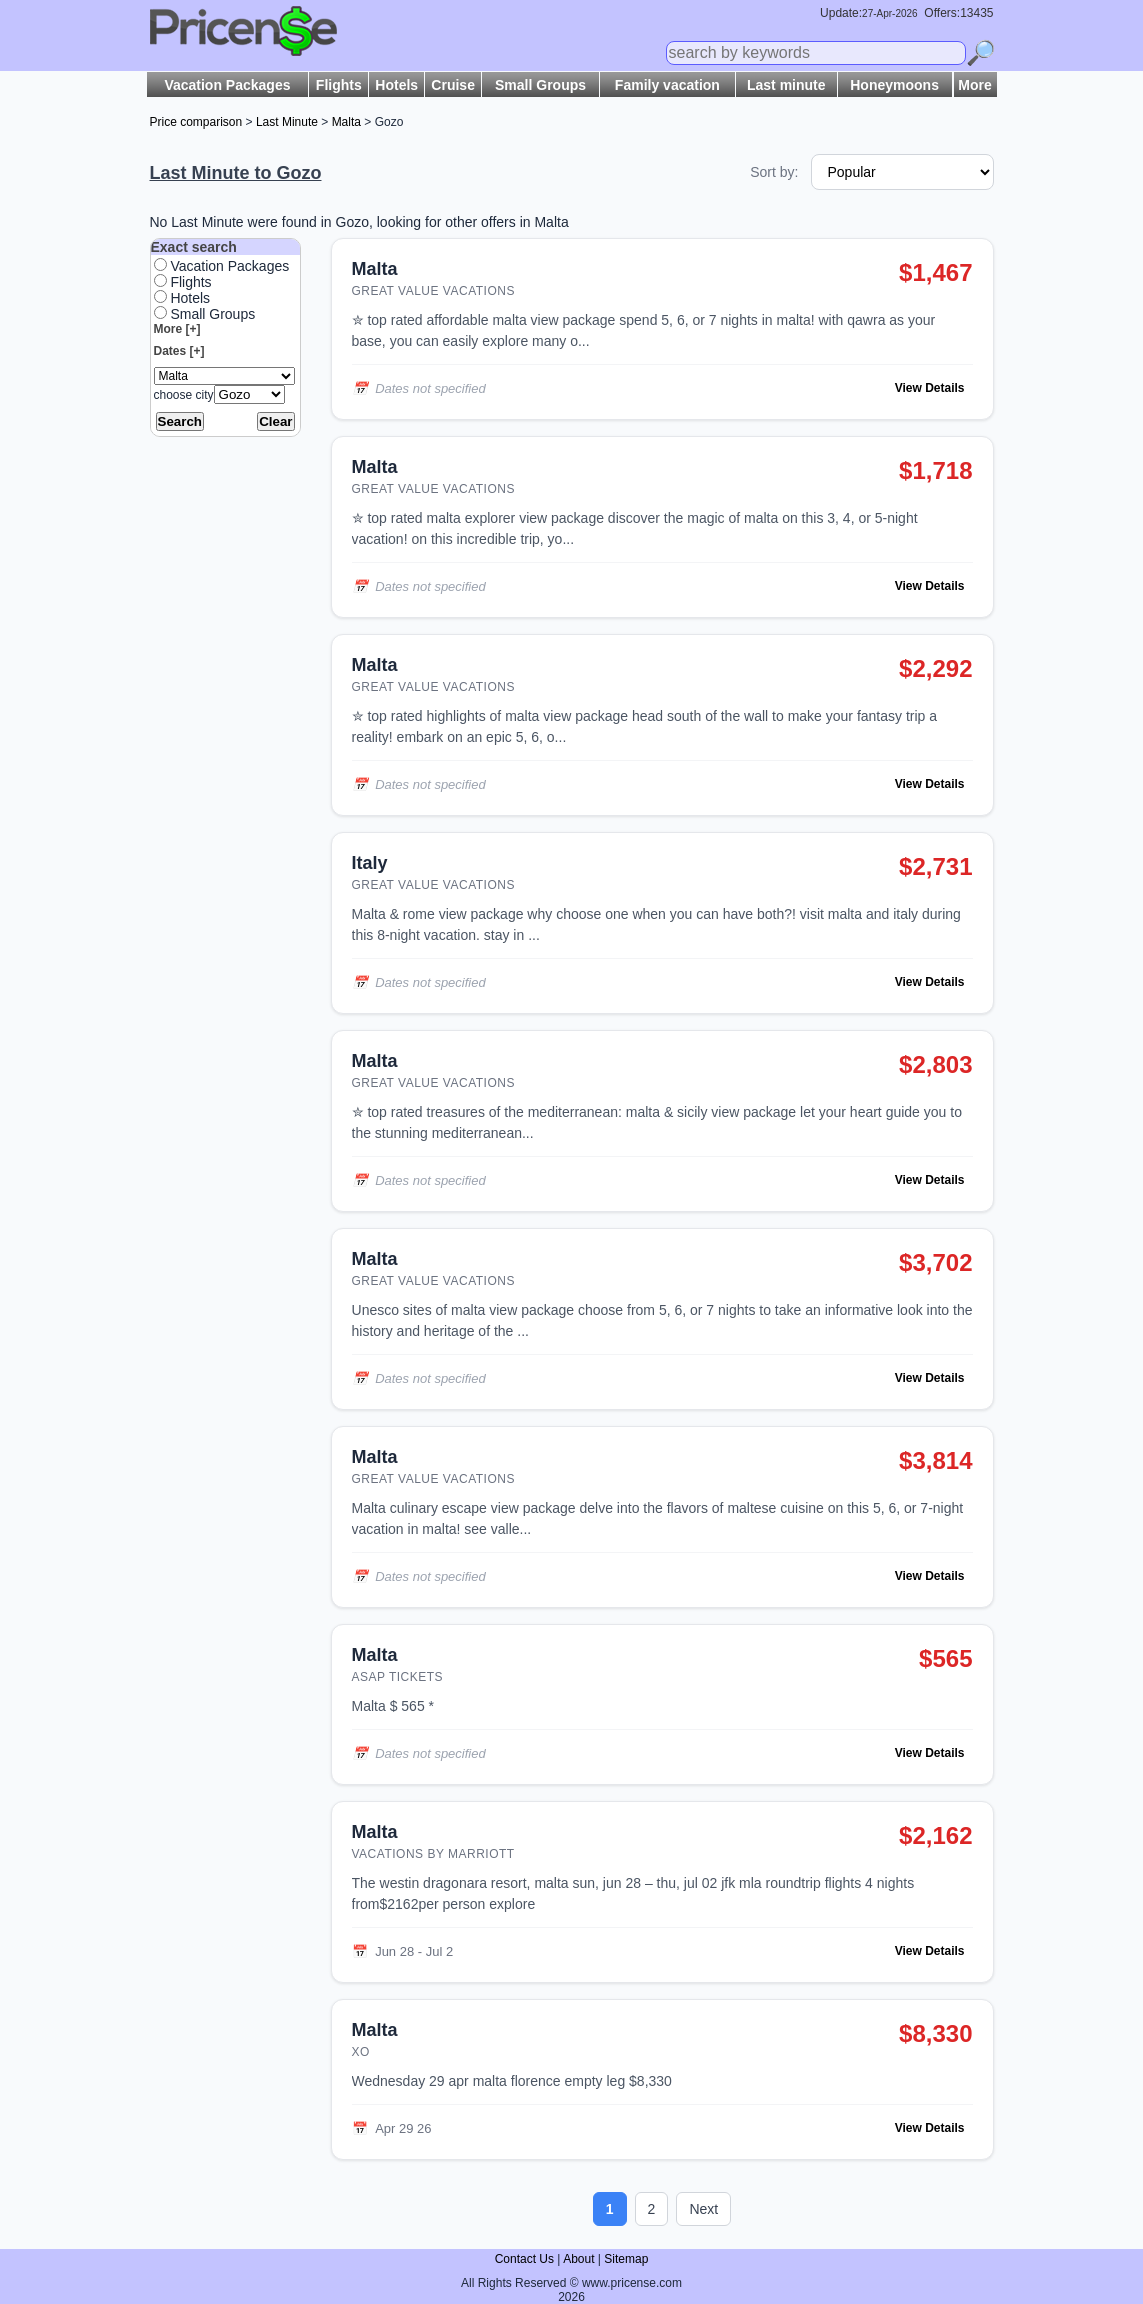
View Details (930, 388)
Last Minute (287, 122)
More (974, 85)
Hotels (396, 85)
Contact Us (524, 2259)
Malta (346, 122)
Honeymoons (894, 85)
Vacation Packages (227, 85)
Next (703, 2209)
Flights (339, 85)
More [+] (177, 329)
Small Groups (540, 85)
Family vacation (667, 85)
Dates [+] (179, 351)
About (578, 2259)
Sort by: (774, 172)
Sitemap (626, 2259)
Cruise (453, 85)
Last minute (786, 85)
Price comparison (196, 122)
